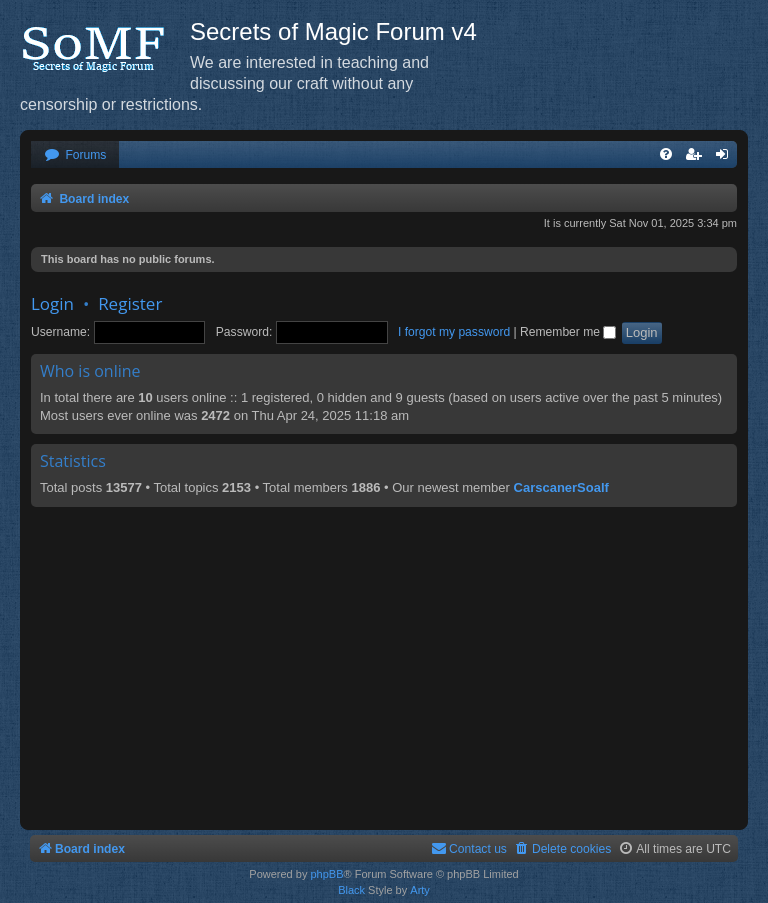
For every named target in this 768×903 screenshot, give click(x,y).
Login (52, 303)
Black (351, 890)
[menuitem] (75, 155)
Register (130, 303)
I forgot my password (454, 332)
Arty (420, 890)
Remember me (568, 332)
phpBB (326, 874)
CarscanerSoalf (561, 487)
